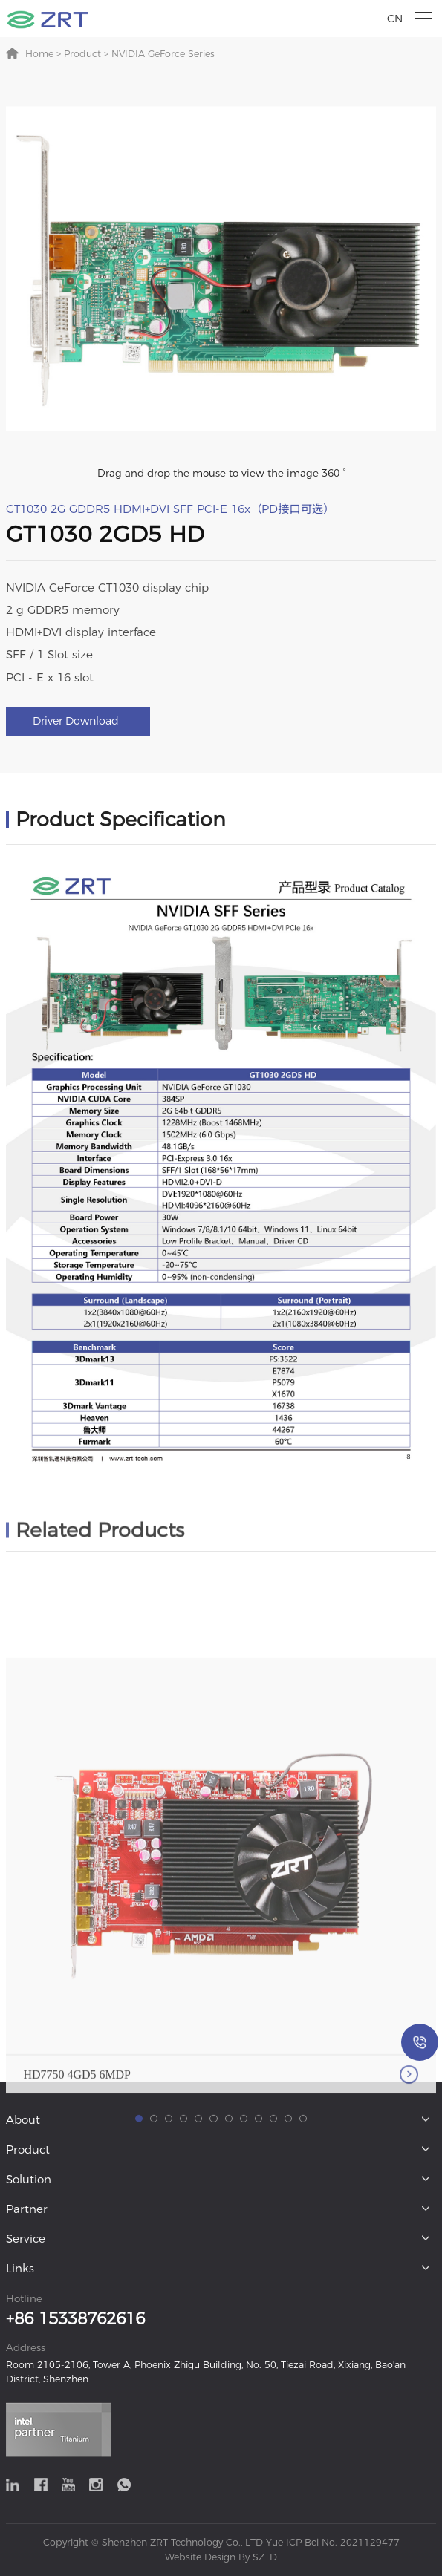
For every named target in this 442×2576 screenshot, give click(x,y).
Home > (43, 53)
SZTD (263, 2557)
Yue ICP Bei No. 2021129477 (333, 2542)
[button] (139, 2284)
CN (395, 18)
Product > (84, 53)
